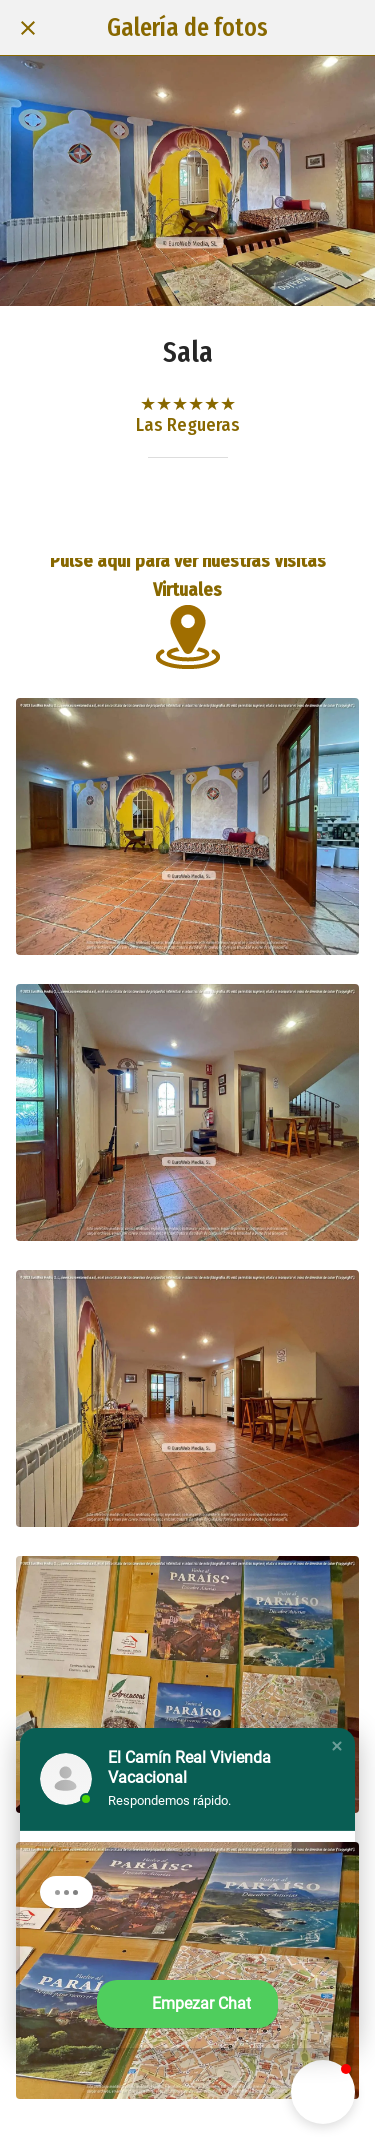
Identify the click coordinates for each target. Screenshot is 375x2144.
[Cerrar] (28, 28)
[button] (337, 1746)
